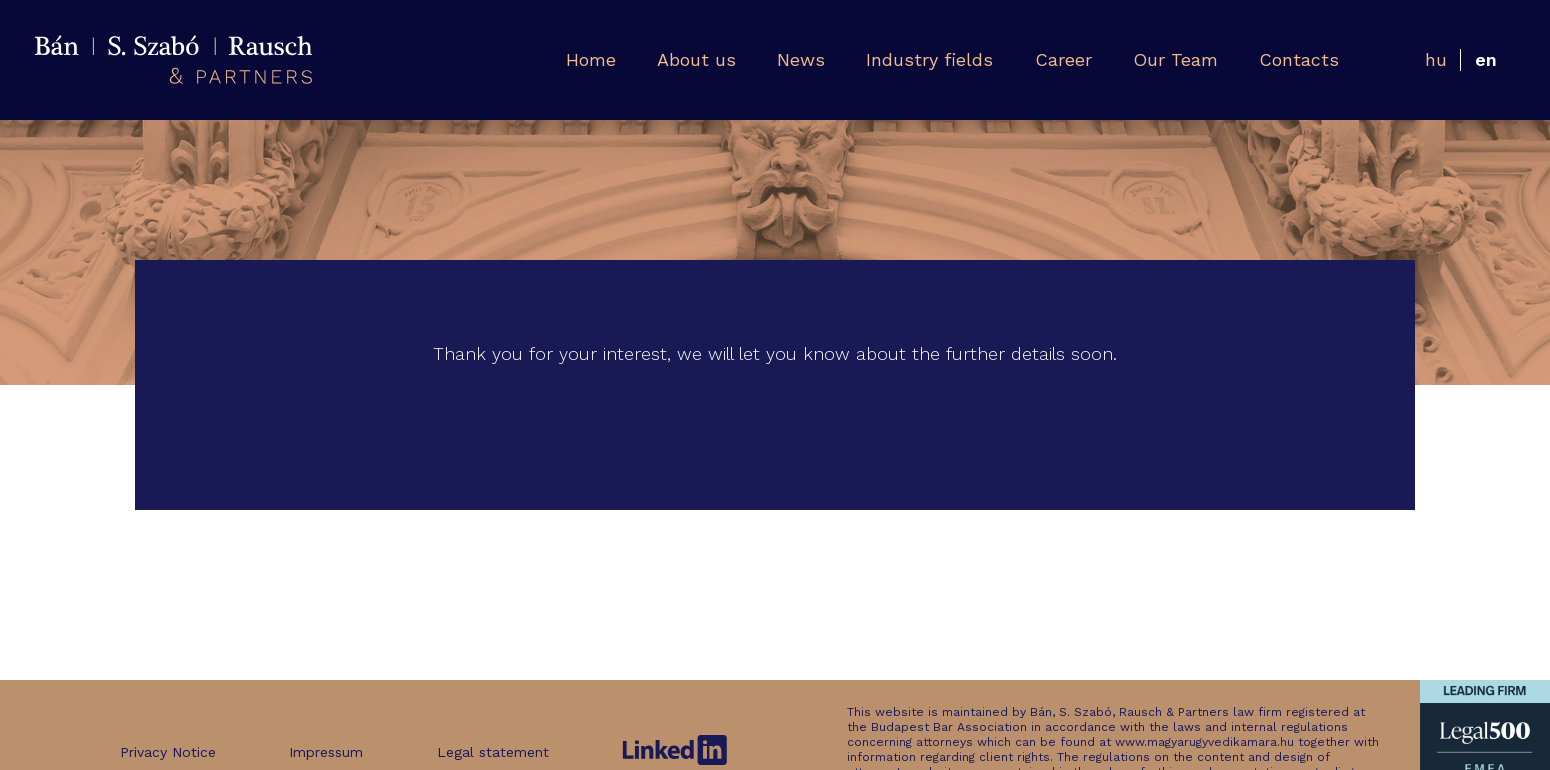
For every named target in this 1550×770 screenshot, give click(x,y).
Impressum (326, 752)
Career (1063, 59)
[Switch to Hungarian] (1436, 60)
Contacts (1299, 59)
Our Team (1175, 59)
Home (591, 59)
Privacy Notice (168, 752)
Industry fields (929, 59)
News (801, 59)
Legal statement (493, 752)
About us (696, 59)
